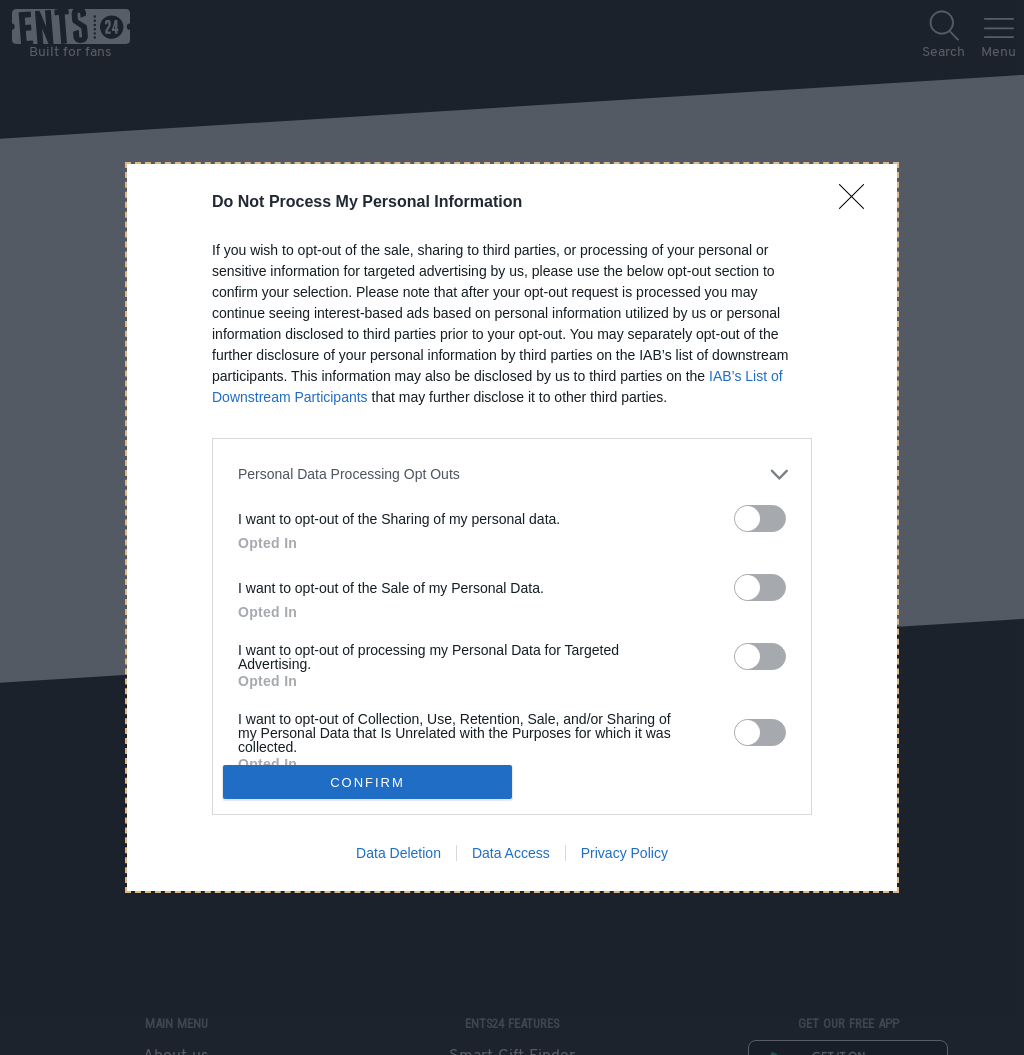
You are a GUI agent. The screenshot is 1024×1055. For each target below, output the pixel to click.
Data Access (511, 853)
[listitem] (512, 474)
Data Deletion (398, 853)
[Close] (858, 203)
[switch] (760, 518)
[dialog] (512, 528)
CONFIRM (367, 781)
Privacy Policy (624, 853)
